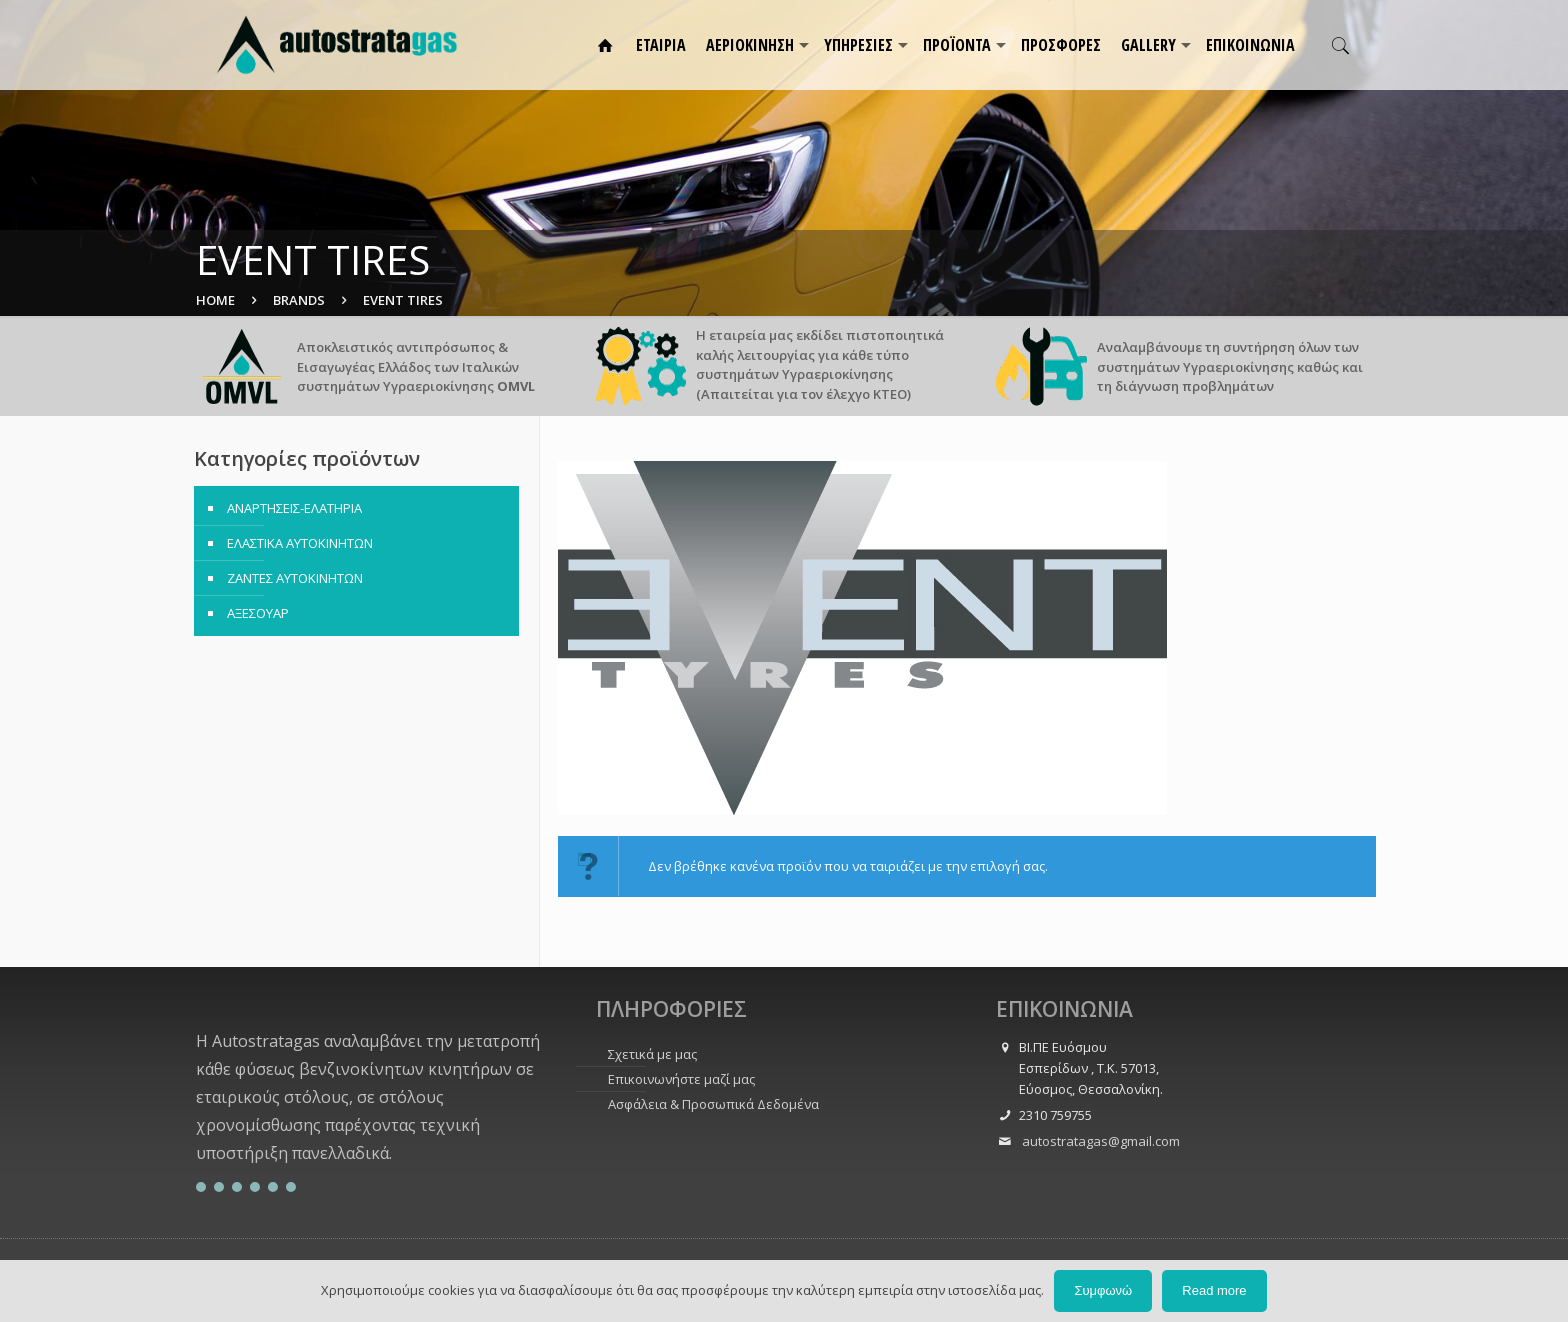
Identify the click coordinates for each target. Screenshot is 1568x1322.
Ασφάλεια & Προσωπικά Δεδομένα (713, 1104)
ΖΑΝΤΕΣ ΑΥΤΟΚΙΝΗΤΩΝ (295, 578)
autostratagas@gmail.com (1099, 1141)
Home (215, 300)
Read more (1214, 1290)
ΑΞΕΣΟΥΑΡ (258, 613)
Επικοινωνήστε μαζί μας (681, 1079)
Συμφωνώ (1103, 1290)
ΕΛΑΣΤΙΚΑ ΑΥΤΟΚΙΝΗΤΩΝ (300, 543)
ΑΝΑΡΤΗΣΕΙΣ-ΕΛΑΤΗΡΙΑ (294, 508)
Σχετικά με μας (652, 1054)
